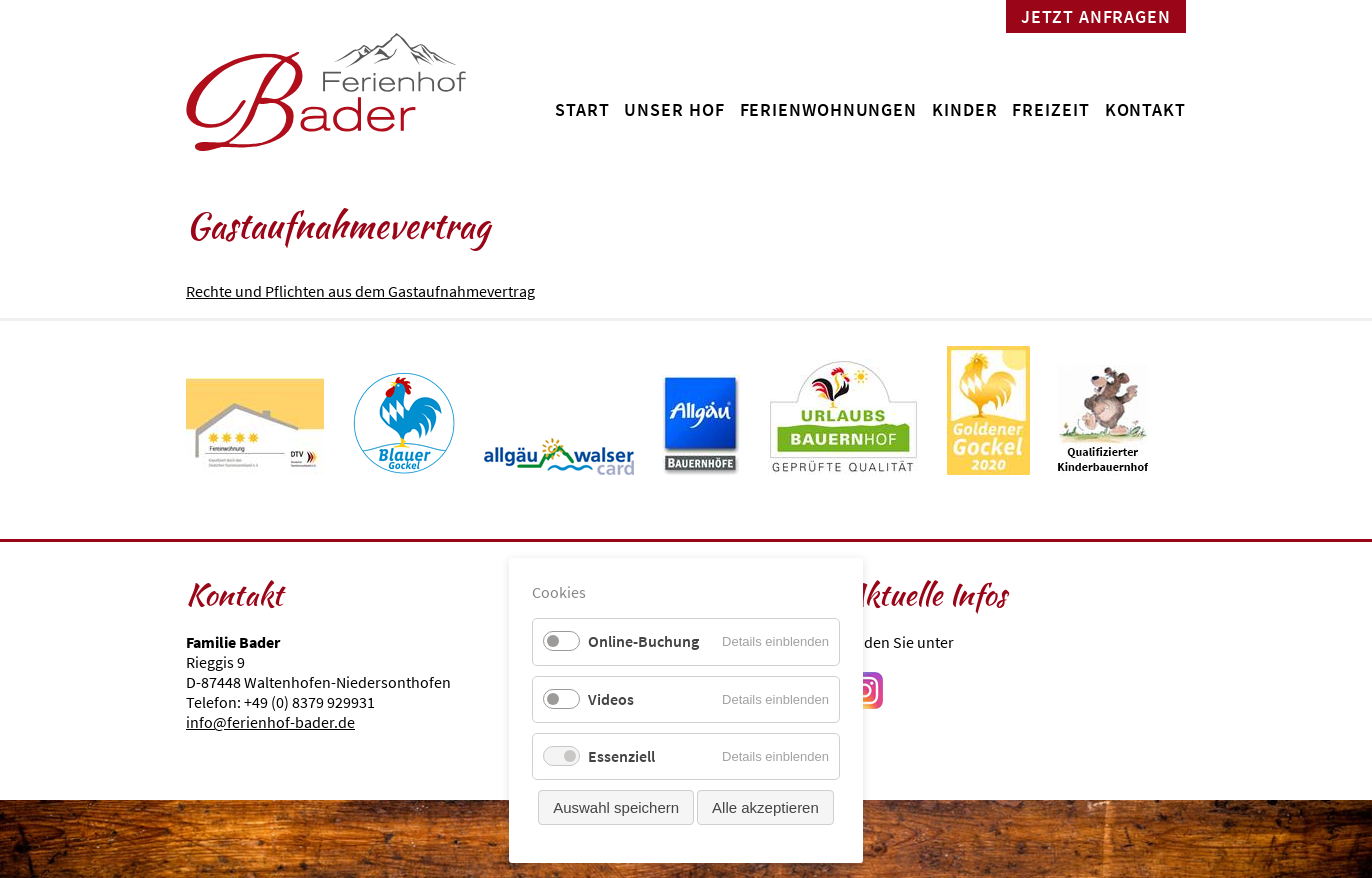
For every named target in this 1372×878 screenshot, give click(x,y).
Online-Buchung (643, 641)
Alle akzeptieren (765, 807)
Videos (611, 699)
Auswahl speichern (616, 807)
